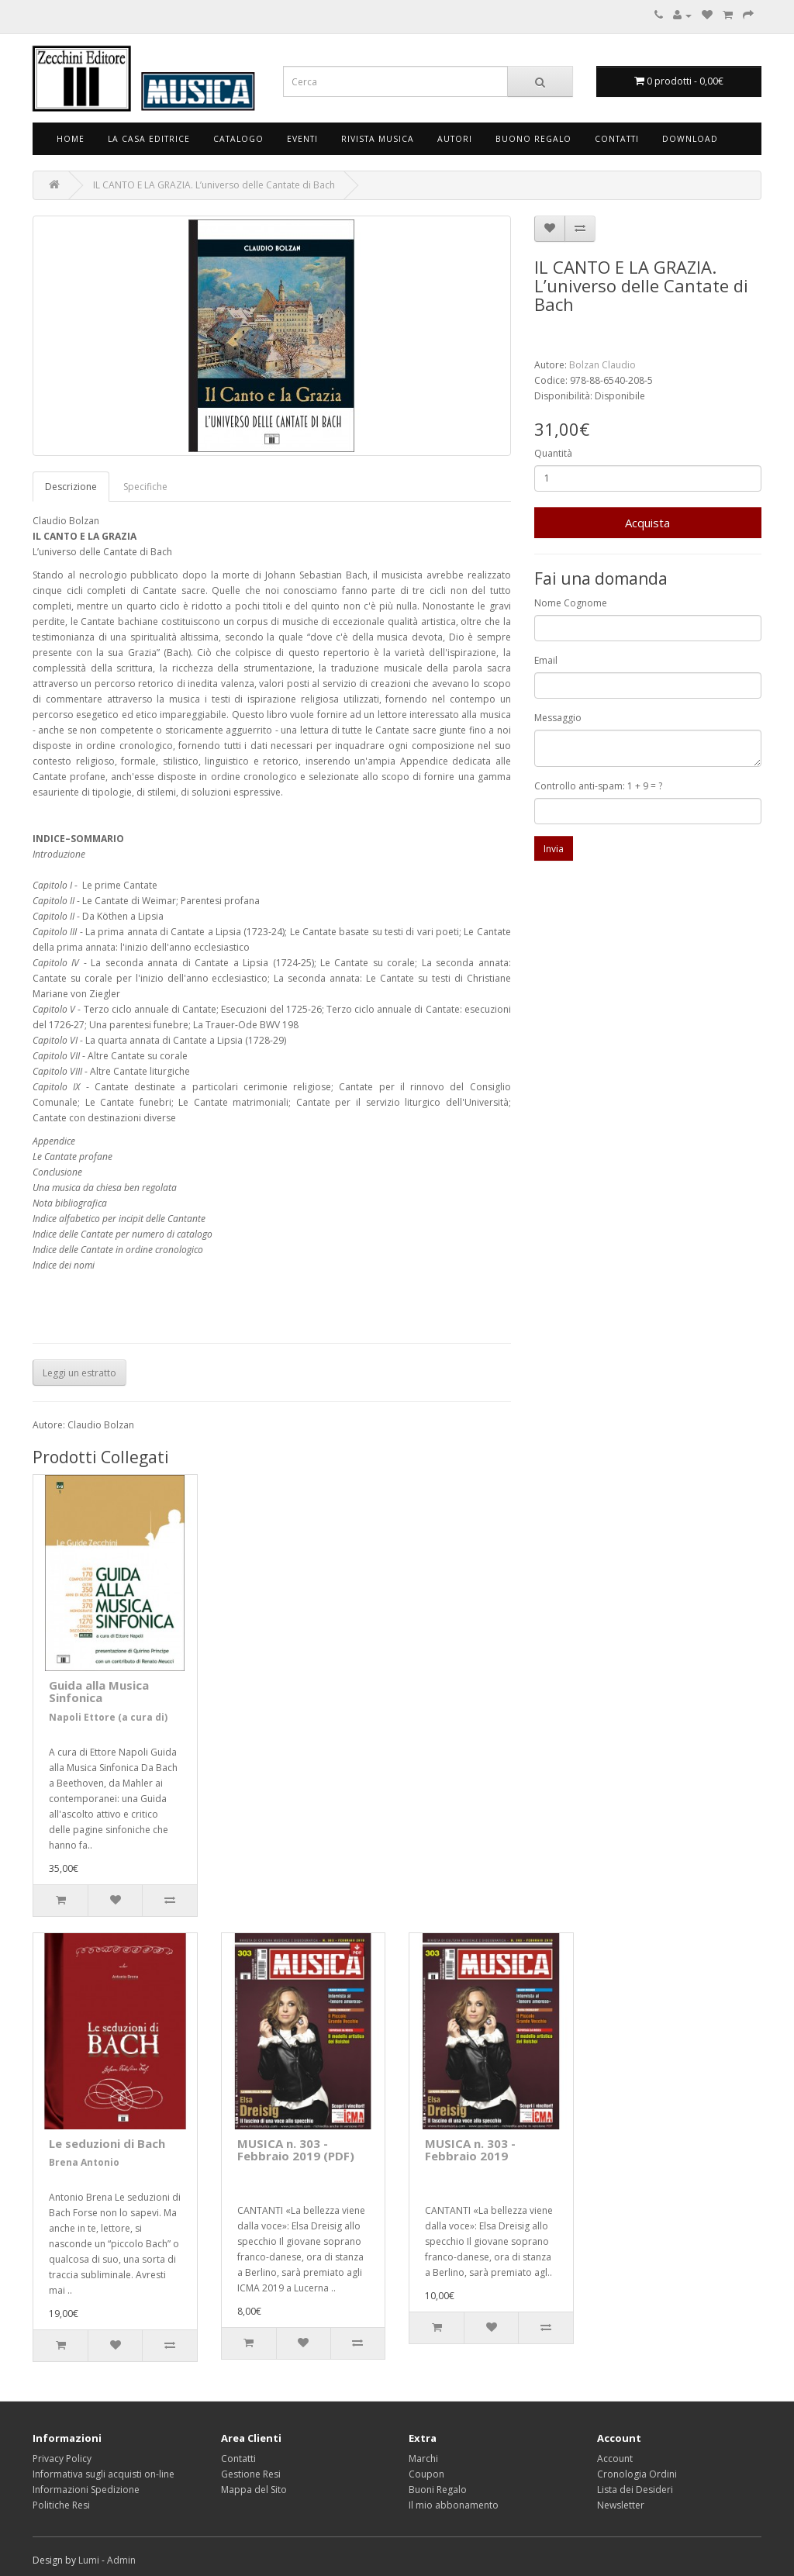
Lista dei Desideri (635, 2489)
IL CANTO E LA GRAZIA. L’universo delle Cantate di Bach (214, 185)
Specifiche (145, 486)
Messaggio (558, 717)
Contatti (617, 138)
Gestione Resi (251, 2474)
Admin (121, 2560)
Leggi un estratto (79, 1373)
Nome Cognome (570, 602)
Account (615, 2458)
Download (690, 138)
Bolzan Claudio (602, 364)
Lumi (88, 2560)
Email (546, 660)
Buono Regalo (533, 138)
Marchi (423, 2458)
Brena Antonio (84, 2162)
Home (71, 138)
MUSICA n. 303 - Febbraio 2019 (470, 2150)
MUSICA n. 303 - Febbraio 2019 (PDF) (295, 2150)
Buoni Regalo (438, 2489)
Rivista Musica (377, 138)
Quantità (553, 453)
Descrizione (71, 486)
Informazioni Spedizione (86, 2489)
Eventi (302, 138)
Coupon (426, 2474)
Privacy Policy (62, 2458)
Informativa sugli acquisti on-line (103, 2474)
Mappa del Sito (254, 2489)
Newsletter (620, 2505)
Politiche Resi (61, 2505)
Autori (454, 138)
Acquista (647, 522)
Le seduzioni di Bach (107, 2143)
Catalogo (238, 138)
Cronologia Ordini (637, 2474)
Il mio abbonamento (454, 2505)
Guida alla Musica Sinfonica (99, 1691)
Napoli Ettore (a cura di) (108, 1717)
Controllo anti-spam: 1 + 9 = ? (598, 785)
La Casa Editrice (149, 138)
